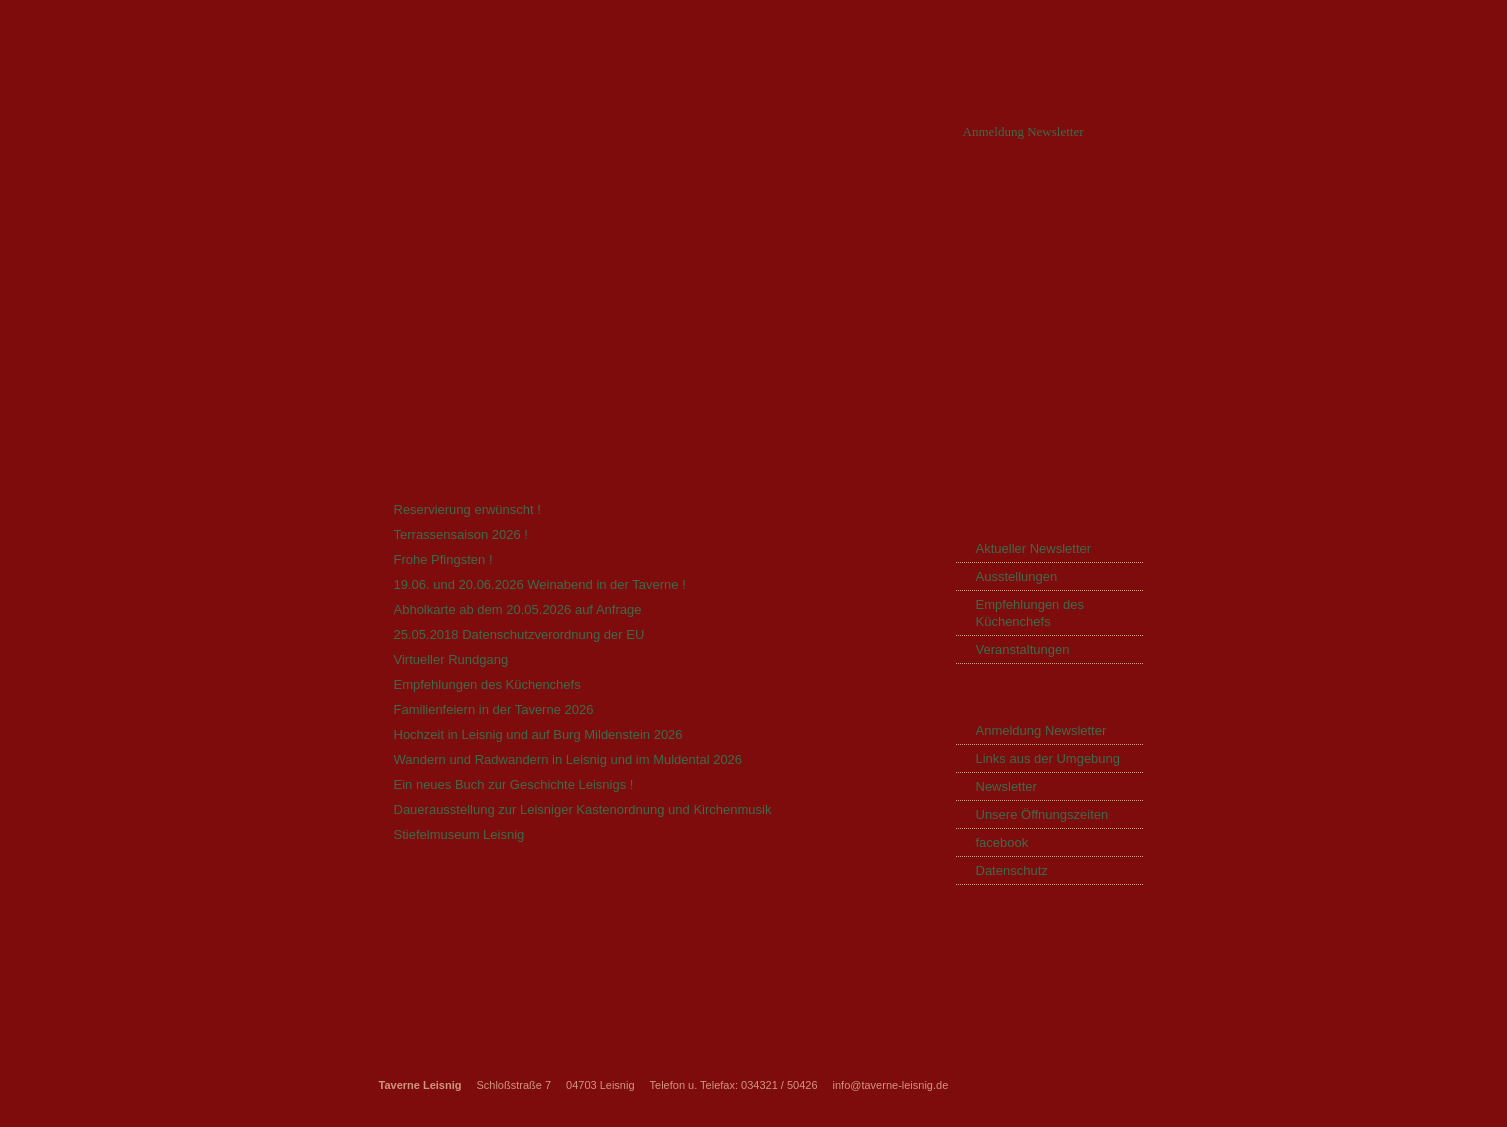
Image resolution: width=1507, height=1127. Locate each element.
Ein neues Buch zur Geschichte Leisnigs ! (514, 784)
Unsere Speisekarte (857, 214)
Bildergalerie (1003, 214)
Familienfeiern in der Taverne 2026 (494, 709)
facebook (1002, 842)
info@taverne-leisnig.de (891, 1085)
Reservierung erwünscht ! (467, 509)
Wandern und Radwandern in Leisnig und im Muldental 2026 (568, 759)
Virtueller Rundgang (451, 659)
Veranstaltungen (1023, 649)
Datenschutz (1012, 870)
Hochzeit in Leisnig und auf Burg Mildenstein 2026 (538, 734)
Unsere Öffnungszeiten (1042, 814)
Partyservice (712, 214)
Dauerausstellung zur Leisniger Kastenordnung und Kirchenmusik (583, 809)
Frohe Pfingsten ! (443, 559)
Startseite (400, 214)
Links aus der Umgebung (1048, 758)
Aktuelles (602, 214)
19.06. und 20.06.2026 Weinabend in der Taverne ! (540, 584)
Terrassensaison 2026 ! (461, 534)
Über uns (503, 214)
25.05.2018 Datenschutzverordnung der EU (519, 634)
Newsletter (1006, 786)
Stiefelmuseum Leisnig (459, 834)
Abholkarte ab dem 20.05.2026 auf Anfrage (518, 609)
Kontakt (1113, 214)
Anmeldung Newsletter (1023, 131)
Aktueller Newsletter (1034, 548)
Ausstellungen (1017, 576)
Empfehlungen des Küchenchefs (487, 684)
